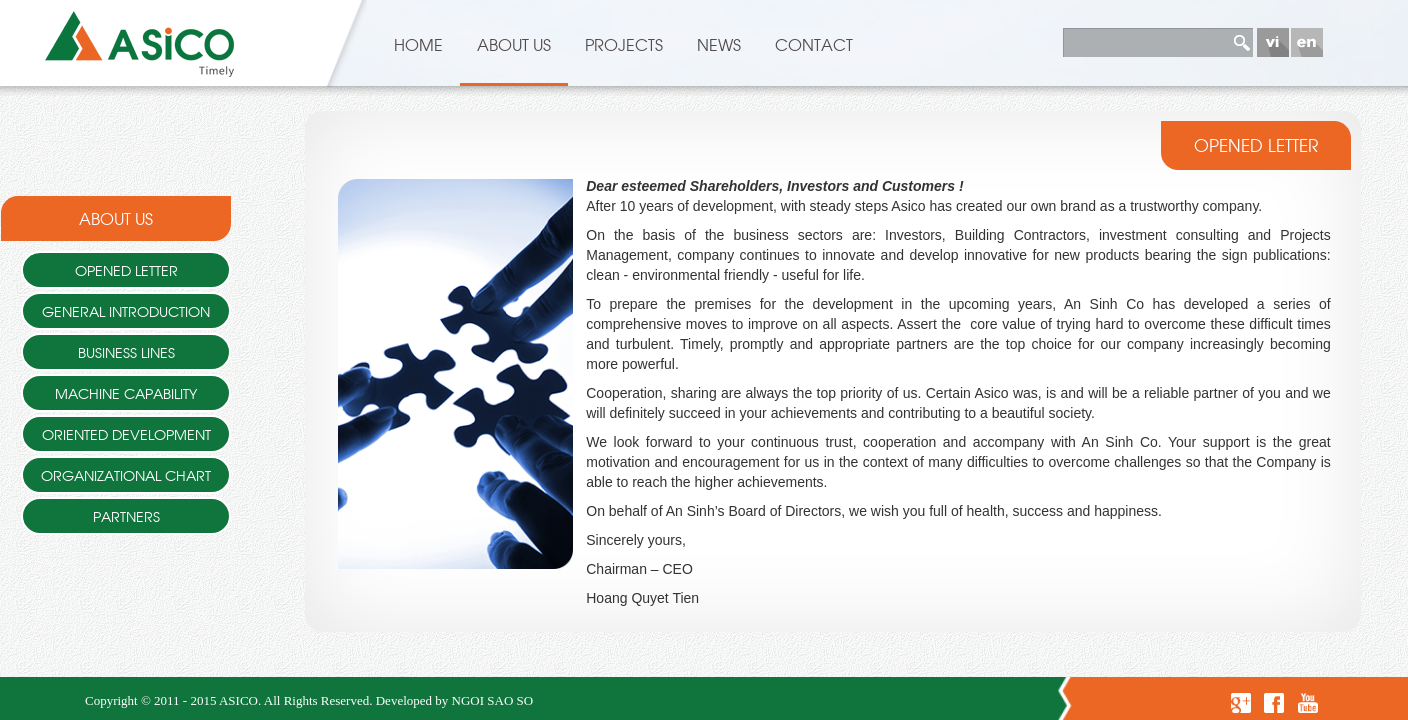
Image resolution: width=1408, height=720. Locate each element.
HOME (418, 44)
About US (514, 44)
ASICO (238, 700)
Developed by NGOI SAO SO (454, 700)
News (719, 44)
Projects (624, 44)
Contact (814, 44)
